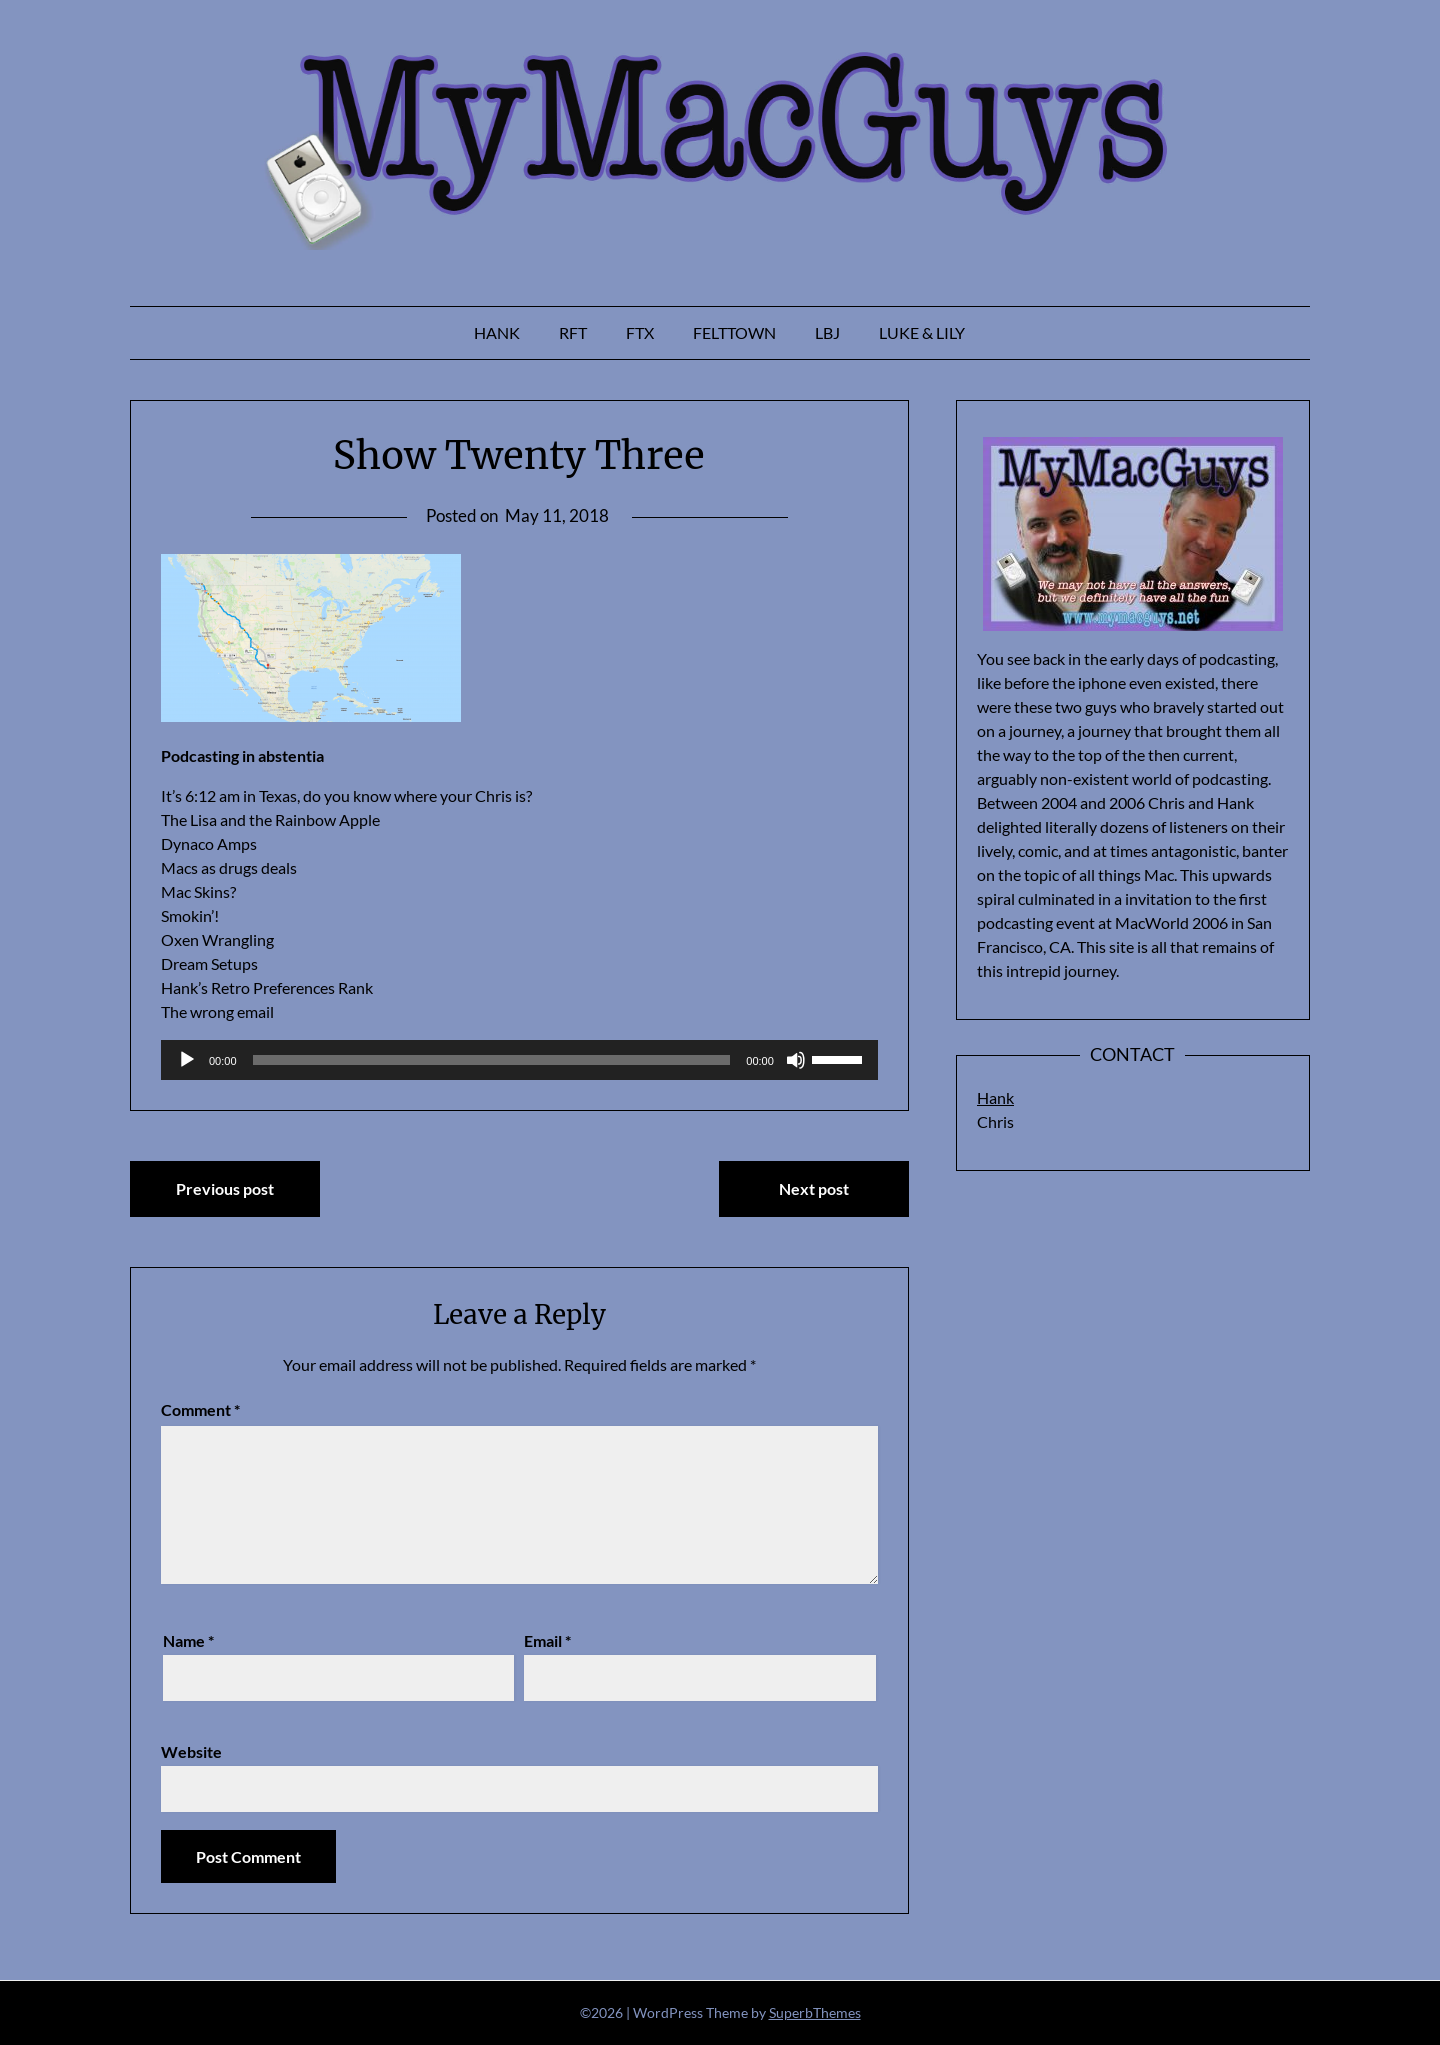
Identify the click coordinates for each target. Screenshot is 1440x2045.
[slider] (492, 1060)
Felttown (734, 332)
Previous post (225, 1188)
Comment (200, 1409)
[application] (519, 1060)
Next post (814, 1188)
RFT (573, 332)
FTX (640, 332)
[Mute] (796, 1060)
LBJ (827, 332)
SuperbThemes (815, 2012)
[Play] (187, 1060)
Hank (497, 332)
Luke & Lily (922, 332)
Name (188, 1640)
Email (547, 1640)
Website (191, 1751)
